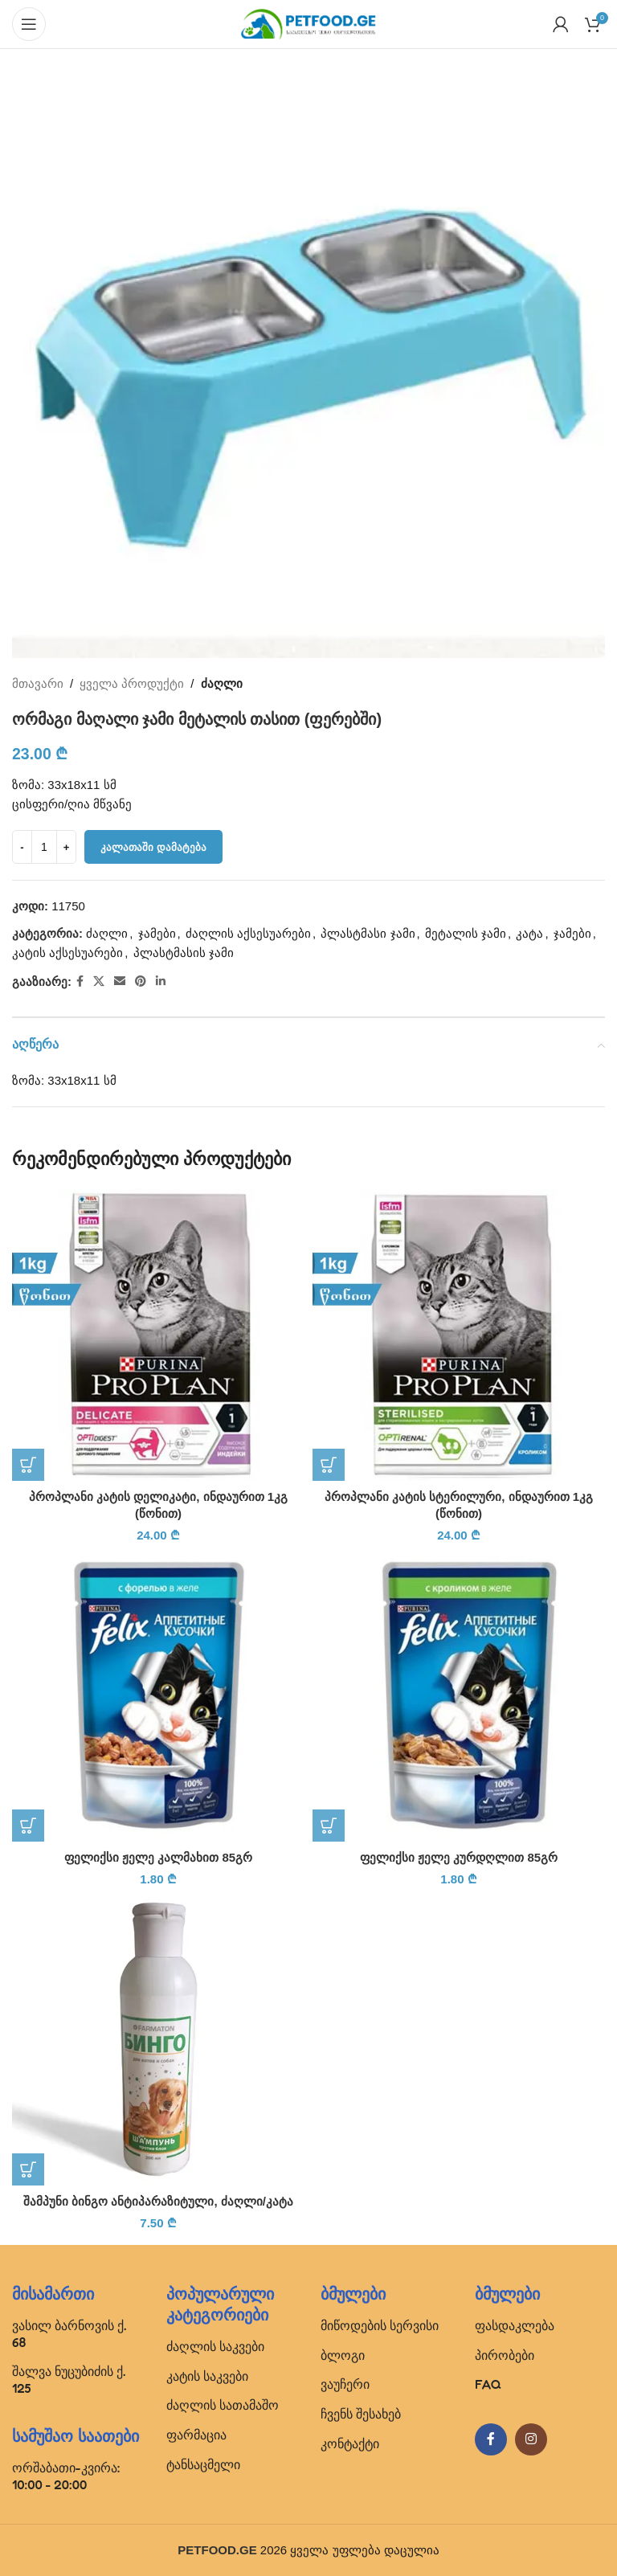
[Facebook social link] (80, 981)
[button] (28, 1465)
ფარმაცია (196, 2435)
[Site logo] (308, 23)
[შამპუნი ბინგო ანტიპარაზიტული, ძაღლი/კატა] (158, 2039)
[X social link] (98, 981)
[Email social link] (119, 981)
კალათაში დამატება (153, 847)
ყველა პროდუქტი (132, 683)
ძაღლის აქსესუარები (248, 933)
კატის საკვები (207, 2376)
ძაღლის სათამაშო (222, 2405)
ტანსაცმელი (203, 2464)
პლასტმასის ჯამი (183, 952)
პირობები (504, 2355)
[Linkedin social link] (160, 981)
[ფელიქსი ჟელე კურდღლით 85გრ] (459, 1695)
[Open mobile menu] (29, 24)
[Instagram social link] (531, 2439)
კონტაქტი (350, 2443)
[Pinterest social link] (140, 981)
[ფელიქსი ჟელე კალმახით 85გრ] (158, 1695)
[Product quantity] (44, 847)
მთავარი (37, 683)
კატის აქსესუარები (67, 952)
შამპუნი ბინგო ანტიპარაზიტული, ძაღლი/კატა (158, 2201)
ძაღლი (222, 683)
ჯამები (157, 933)
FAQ (488, 2384)
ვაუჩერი (345, 2384)
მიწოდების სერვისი (380, 2325)
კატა (529, 933)
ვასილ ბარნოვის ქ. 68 (69, 2333)
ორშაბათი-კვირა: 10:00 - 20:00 (66, 2475)
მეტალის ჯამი (465, 933)
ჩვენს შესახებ (361, 2414)
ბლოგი (343, 2355)
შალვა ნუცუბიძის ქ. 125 (68, 2379)
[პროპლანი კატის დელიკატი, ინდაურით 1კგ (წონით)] (158, 1334)
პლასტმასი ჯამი (368, 933)
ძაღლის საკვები (215, 2346)
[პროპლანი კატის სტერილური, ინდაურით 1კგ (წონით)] (459, 1334)
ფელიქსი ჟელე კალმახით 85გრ (158, 1857)
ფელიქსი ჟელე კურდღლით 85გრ (459, 1857)
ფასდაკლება (514, 2325)
